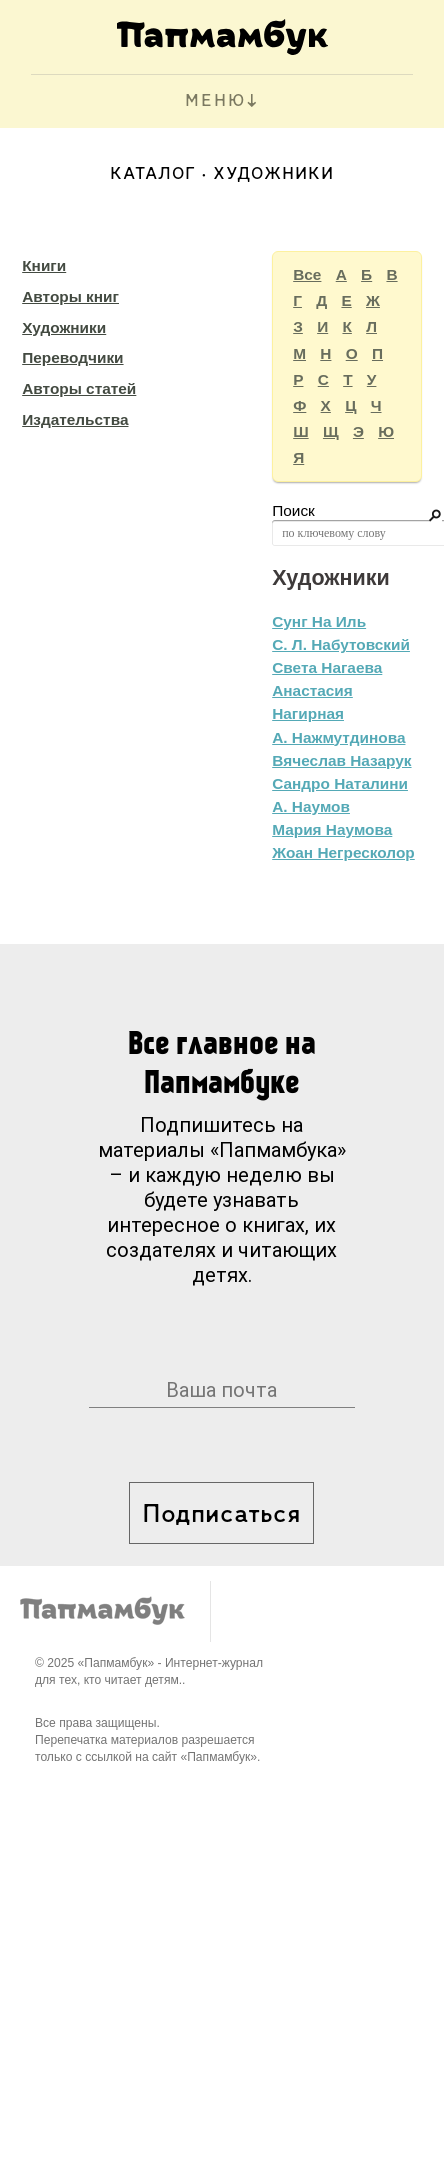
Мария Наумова (332, 829)
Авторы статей (79, 388)
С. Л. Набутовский (341, 644)
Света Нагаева (327, 667)
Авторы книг (70, 296)
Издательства (75, 419)
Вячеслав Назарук (341, 760)
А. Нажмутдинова (338, 737)
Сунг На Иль (319, 621)
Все (307, 274)
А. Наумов (311, 806)
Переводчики (72, 357)
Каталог (153, 174)
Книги (44, 265)
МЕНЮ (215, 101)
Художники (64, 327)
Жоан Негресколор (343, 852)
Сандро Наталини (340, 783)
